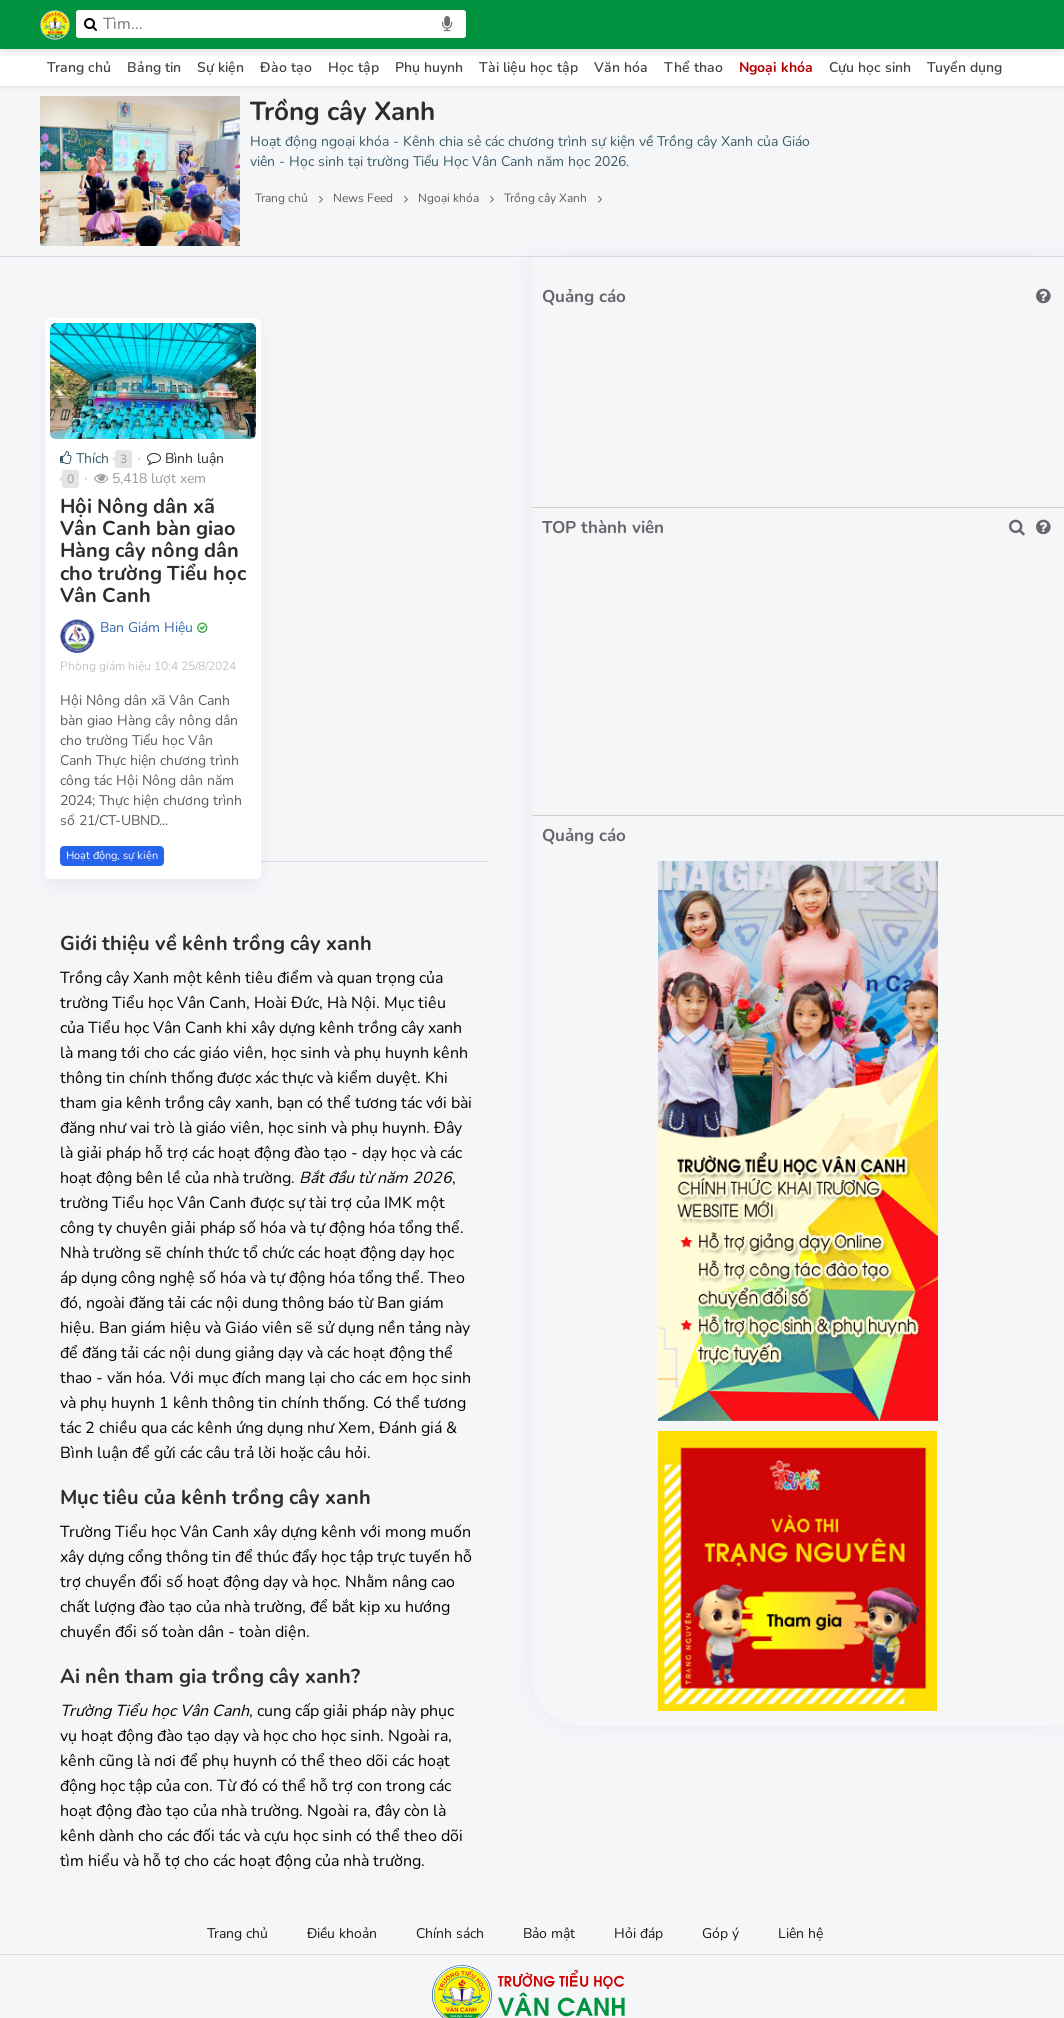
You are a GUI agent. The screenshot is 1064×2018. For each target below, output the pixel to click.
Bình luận (185, 524)
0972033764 (465, 1892)
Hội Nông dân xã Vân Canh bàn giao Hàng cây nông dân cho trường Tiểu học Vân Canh (205, 595)
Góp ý (720, 1765)
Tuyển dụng (964, 67)
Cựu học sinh (870, 67)
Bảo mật (549, 1765)
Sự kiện (220, 67)
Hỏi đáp (638, 1765)
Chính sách (450, 1765)
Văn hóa (621, 67)
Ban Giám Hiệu (146, 648)
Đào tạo (286, 67)
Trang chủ (79, 67)
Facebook (543, 1892)
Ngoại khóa (776, 67)
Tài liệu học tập (528, 67)
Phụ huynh (429, 67)
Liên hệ (800, 1765)
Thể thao (693, 67)
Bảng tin (154, 67)
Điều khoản (342, 1765)
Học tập (353, 67)
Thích (84, 524)
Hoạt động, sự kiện (112, 800)
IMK (578, 1944)
